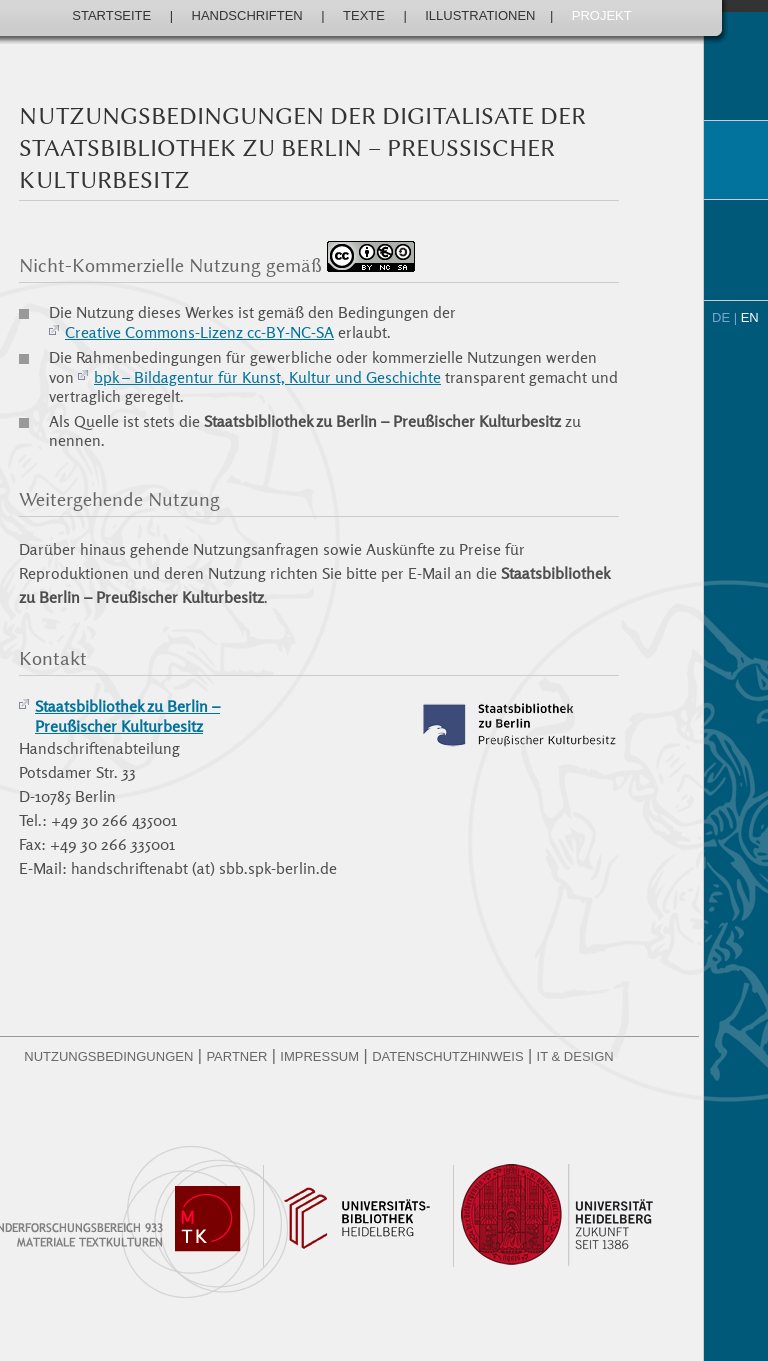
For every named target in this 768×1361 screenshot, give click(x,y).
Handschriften (247, 15)
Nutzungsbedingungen (108, 1056)
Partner (236, 1056)
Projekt (602, 15)
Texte (364, 15)
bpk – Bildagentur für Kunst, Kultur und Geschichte (267, 377)
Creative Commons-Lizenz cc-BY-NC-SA (199, 332)
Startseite (111, 15)
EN (750, 317)
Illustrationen (480, 15)
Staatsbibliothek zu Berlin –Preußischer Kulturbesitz (127, 716)
